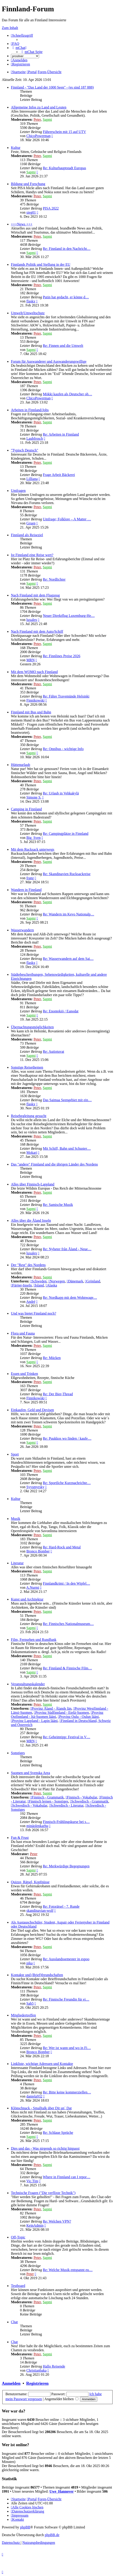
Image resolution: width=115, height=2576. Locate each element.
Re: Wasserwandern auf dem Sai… (68, 959)
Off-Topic (18, 2237)
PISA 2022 (51, 208)
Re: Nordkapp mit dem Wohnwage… (70, 1297)
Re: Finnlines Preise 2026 (61, 656)
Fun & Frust (20, 1838)
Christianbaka (36, 2370)
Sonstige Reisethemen (27, 1067)
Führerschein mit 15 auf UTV (64, 132)
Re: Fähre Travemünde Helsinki (66, 696)
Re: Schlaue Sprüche (58, 2132)
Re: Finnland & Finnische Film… (67, 1668)
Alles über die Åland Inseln (31, 1220)
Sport (15, 1454)
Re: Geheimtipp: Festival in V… (66, 1737)
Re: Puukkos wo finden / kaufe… (67, 1438)
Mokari (31, 1152)
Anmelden (11, 2383)
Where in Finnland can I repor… (66, 2177)
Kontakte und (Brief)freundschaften (37, 1975)
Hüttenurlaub (20, 765)
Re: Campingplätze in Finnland (65, 833)
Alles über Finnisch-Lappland (32, 1184)
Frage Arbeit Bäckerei (59, 475)
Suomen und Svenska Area (30, 1773)
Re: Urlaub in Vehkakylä (61, 793)
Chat (14, 2322)
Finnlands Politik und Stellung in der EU (40, 264)
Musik (15, 1519)
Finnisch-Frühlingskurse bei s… (66, 1822)
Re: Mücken (52, 1358)
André (30, 1302)
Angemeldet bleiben (61, 2399)
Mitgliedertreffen (23, 2015)
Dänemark (75, 1281)
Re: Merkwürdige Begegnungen (66, 1866)
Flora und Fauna (23, 1333)
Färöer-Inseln (21, 1285)
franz (30, 878)
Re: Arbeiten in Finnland (61, 434)
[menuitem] (15, 44)
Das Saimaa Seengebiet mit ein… (67, 1100)
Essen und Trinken (24, 1374)
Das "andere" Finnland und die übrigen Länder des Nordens (54, 1164)
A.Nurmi (32, 1587)
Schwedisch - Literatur (66, 1805)
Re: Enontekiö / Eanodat (60, 1011)
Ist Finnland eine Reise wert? (32, 555)
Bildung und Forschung (28, 184)
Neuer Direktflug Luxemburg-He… (69, 616)
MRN (30, 660)
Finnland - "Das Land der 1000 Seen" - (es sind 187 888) (52, 87)
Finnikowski (35, 700)
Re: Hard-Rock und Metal (62, 1547)
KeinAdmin (35, 2225)
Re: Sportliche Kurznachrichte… (67, 1483)
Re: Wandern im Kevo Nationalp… (68, 914)
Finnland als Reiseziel (27, 535)
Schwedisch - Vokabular (29, 1805)
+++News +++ (21, 224)
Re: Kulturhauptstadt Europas (64, 168)
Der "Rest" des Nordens (28, 1265)
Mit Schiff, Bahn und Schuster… (67, 1148)
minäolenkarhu (37, 1826)
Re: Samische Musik (58, 1205)
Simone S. (33, 797)
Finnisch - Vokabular (81, 1797)
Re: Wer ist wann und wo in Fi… (67, 2048)
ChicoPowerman (38, 136)
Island (39, 1285)
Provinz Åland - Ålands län (50, 1708)
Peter (37, 119)
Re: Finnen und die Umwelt (63, 346)
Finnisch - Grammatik (47, 1797)
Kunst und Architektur (27, 1599)
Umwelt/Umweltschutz (28, 313)
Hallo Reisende (54, 2366)
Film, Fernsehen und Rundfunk (33, 1640)
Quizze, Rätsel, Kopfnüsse (30, 1882)
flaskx (30, 301)
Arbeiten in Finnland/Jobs (30, 410)
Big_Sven (33, 838)
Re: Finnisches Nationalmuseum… (68, 1624)
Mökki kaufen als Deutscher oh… (67, 394)
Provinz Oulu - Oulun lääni (78, 1717)
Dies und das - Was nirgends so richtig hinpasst (45, 2148)
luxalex (31, 620)
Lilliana (32, 479)
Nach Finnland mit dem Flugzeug (35, 595)
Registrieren (37, 2383)
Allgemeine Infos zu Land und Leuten (38, 107)
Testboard (18, 2286)
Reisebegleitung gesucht (28, 1116)
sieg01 (31, 212)
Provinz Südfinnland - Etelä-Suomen (61, 1712)
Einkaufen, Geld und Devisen (32, 1410)
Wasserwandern (22, 930)
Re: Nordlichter (54, 579)
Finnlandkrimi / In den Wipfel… (66, 1583)
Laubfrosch (34, 438)
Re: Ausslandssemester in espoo (66, 1959)
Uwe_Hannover (62, 2491)
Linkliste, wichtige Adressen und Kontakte (42, 2064)
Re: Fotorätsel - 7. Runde (61, 1906)
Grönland (92, 1281)
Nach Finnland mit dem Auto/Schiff (37, 631)
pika (29, 1963)
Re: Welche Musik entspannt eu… (67, 2270)
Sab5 (30, 2003)
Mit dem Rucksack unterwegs (32, 849)
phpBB (25, 2527)
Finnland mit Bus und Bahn (31, 712)
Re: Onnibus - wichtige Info (63, 749)
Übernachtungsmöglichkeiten (32, 1027)
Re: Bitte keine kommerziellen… (67, 2092)
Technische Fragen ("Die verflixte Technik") (43, 2193)
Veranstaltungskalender (28, 1684)
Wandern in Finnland (26, 890)
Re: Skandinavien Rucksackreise (66, 874)
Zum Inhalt (10, 28)
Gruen (30, 523)
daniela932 (34, 2096)
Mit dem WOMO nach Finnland (34, 672)
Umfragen (18, 491)
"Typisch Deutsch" (24, 450)
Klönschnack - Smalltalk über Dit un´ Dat (41, 2108)
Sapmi (47, 119)
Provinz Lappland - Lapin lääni (34, 1721)
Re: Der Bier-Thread (58, 1394)
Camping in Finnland (26, 809)
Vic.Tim (32, 2181)
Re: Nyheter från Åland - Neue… (67, 1249)
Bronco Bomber (38, 1551)
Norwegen (56, 1281)
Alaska (51, 1285)
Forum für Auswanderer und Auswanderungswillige (48, 361)
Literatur (17, 1563)
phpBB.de (52, 2535)
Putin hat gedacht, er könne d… (66, 297)
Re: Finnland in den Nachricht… (66, 249)
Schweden (38, 1281)
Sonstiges (18, 1753)
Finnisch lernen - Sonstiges (48, 1801)
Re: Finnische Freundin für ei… (66, 1999)
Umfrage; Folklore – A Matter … (67, 519)
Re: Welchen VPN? (57, 2221)
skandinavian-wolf (39, 1910)
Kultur (15, 148)
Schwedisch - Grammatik (89, 1801)
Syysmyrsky (35, 1487)
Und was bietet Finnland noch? (33, 1313)
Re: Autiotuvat (53, 1051)
